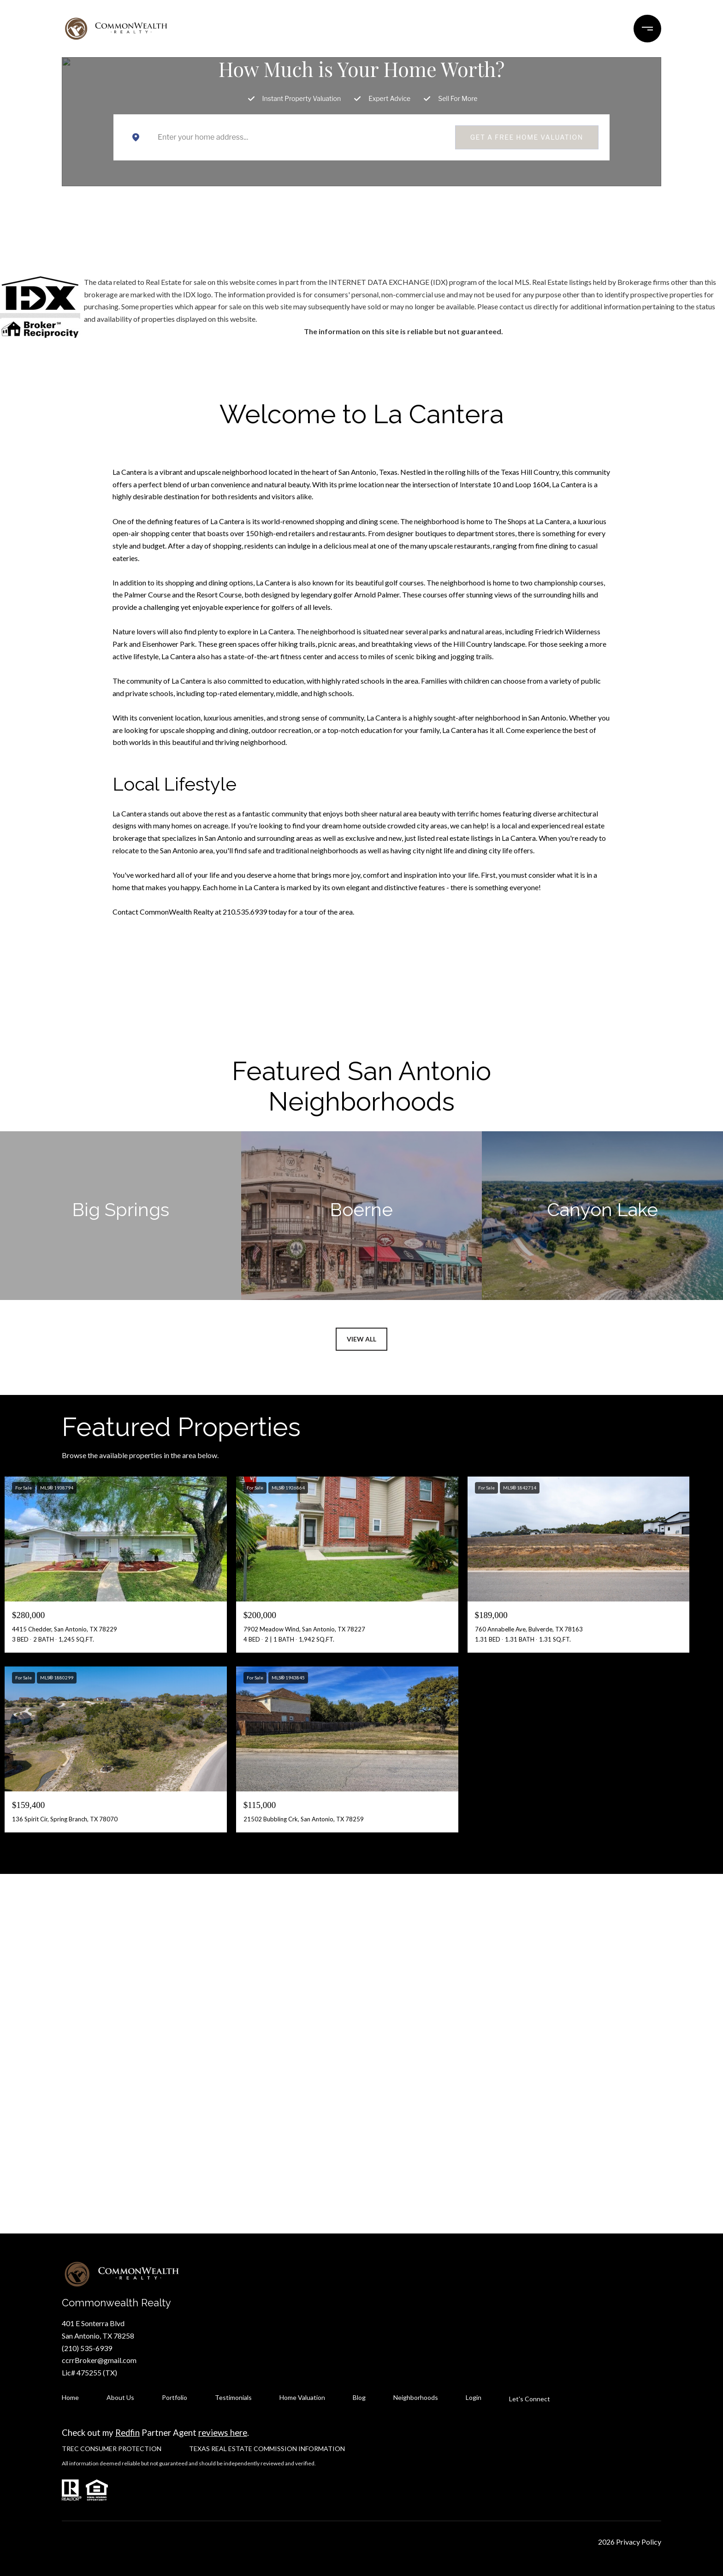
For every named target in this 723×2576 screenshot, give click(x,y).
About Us (120, 2397)
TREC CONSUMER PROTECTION (111, 2448)
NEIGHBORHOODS (214, 28)
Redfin (127, 2433)
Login (473, 2397)
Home (70, 2397)
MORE (589, 28)
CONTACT (541, 28)
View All (361, 1339)
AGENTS (424, 28)
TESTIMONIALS (364, 28)
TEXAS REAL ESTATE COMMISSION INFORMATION (267, 2448)
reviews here (222, 2433)
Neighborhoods (415, 2397)
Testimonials (233, 2397)
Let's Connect (529, 2399)
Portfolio (174, 2397)
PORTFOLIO (287, 28)
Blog (359, 2397)
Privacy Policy (638, 2541)
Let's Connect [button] (361, 2092)
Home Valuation (302, 2397)
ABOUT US (485, 28)
